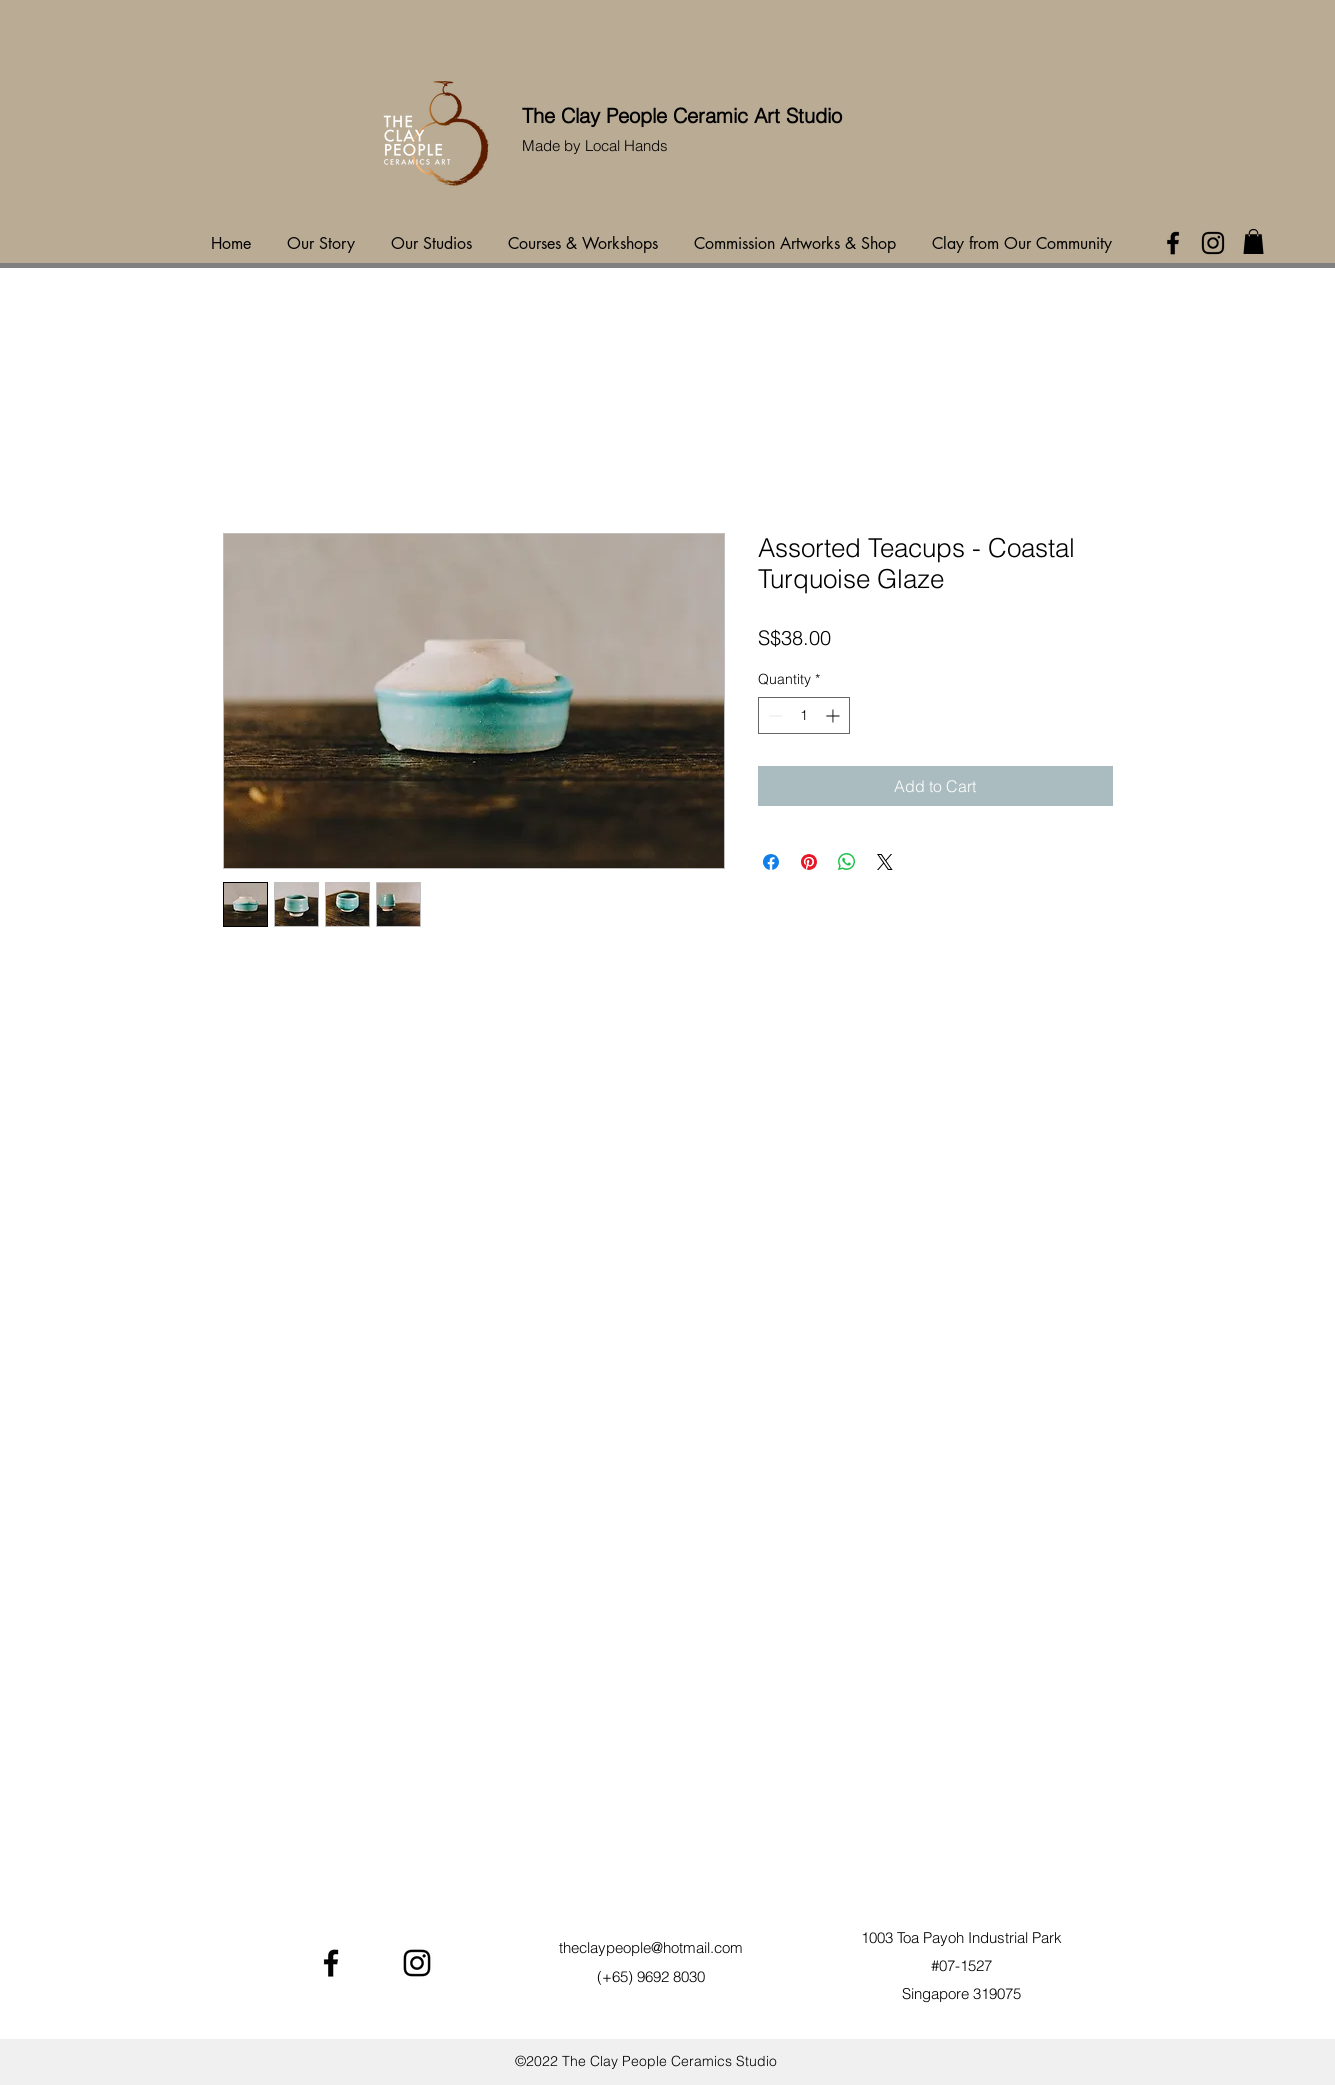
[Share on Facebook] (771, 862)
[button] (1253, 241)
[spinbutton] (804, 715)
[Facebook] (1173, 243)
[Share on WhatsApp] (847, 862)
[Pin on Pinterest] (809, 862)
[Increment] (834, 715)
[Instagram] (1213, 243)
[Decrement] (773, 715)
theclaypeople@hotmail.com (651, 1947)
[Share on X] (885, 862)
